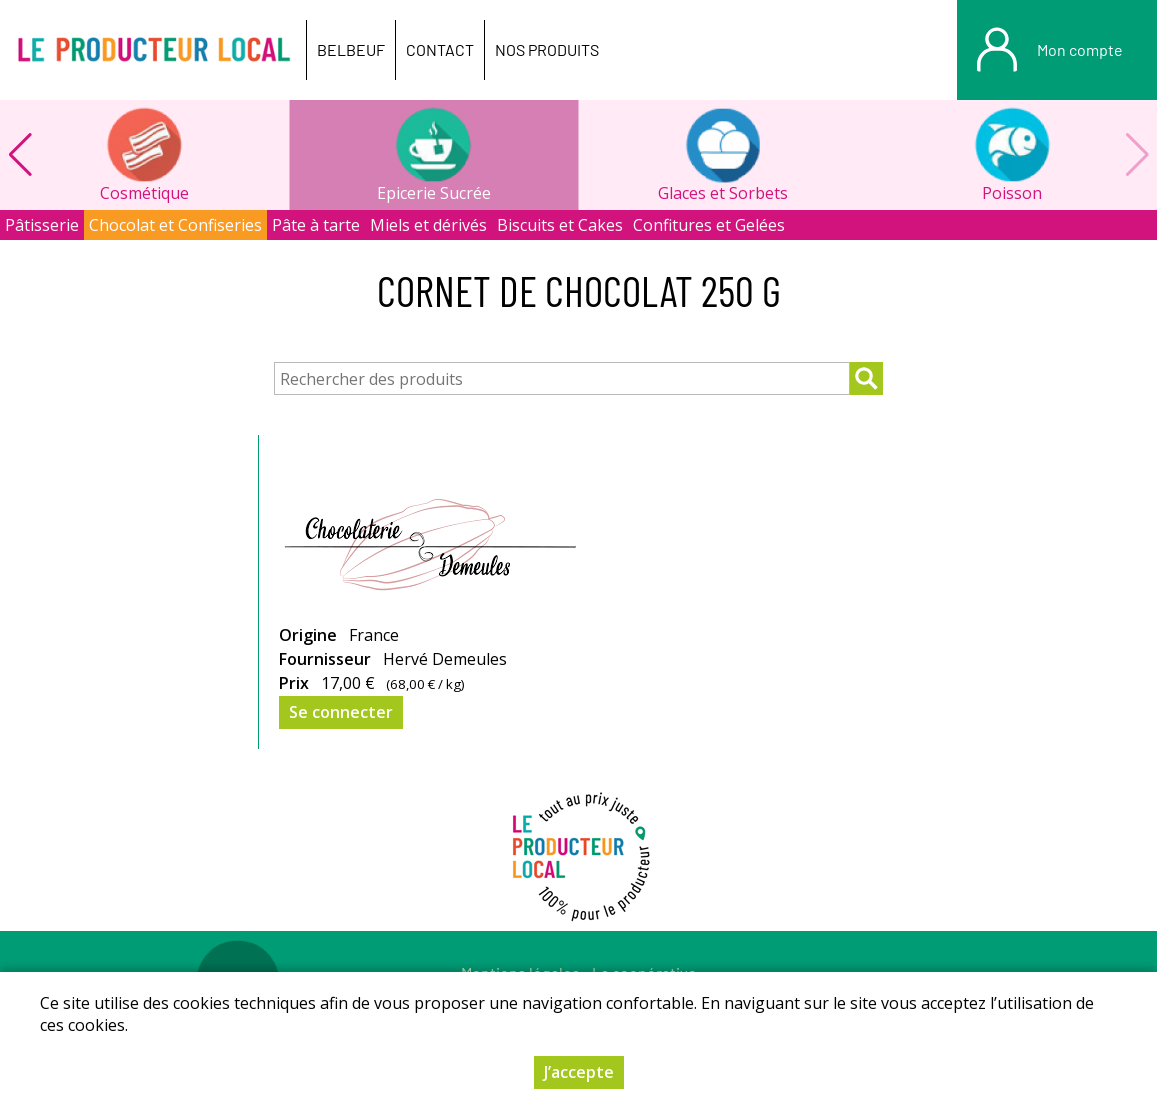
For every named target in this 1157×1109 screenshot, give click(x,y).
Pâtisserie (42, 225)
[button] (20, 155)
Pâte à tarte (316, 225)
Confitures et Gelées (709, 225)
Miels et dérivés (428, 225)
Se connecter (341, 712)
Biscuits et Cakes (560, 225)
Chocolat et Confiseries (175, 225)
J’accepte (579, 1072)
